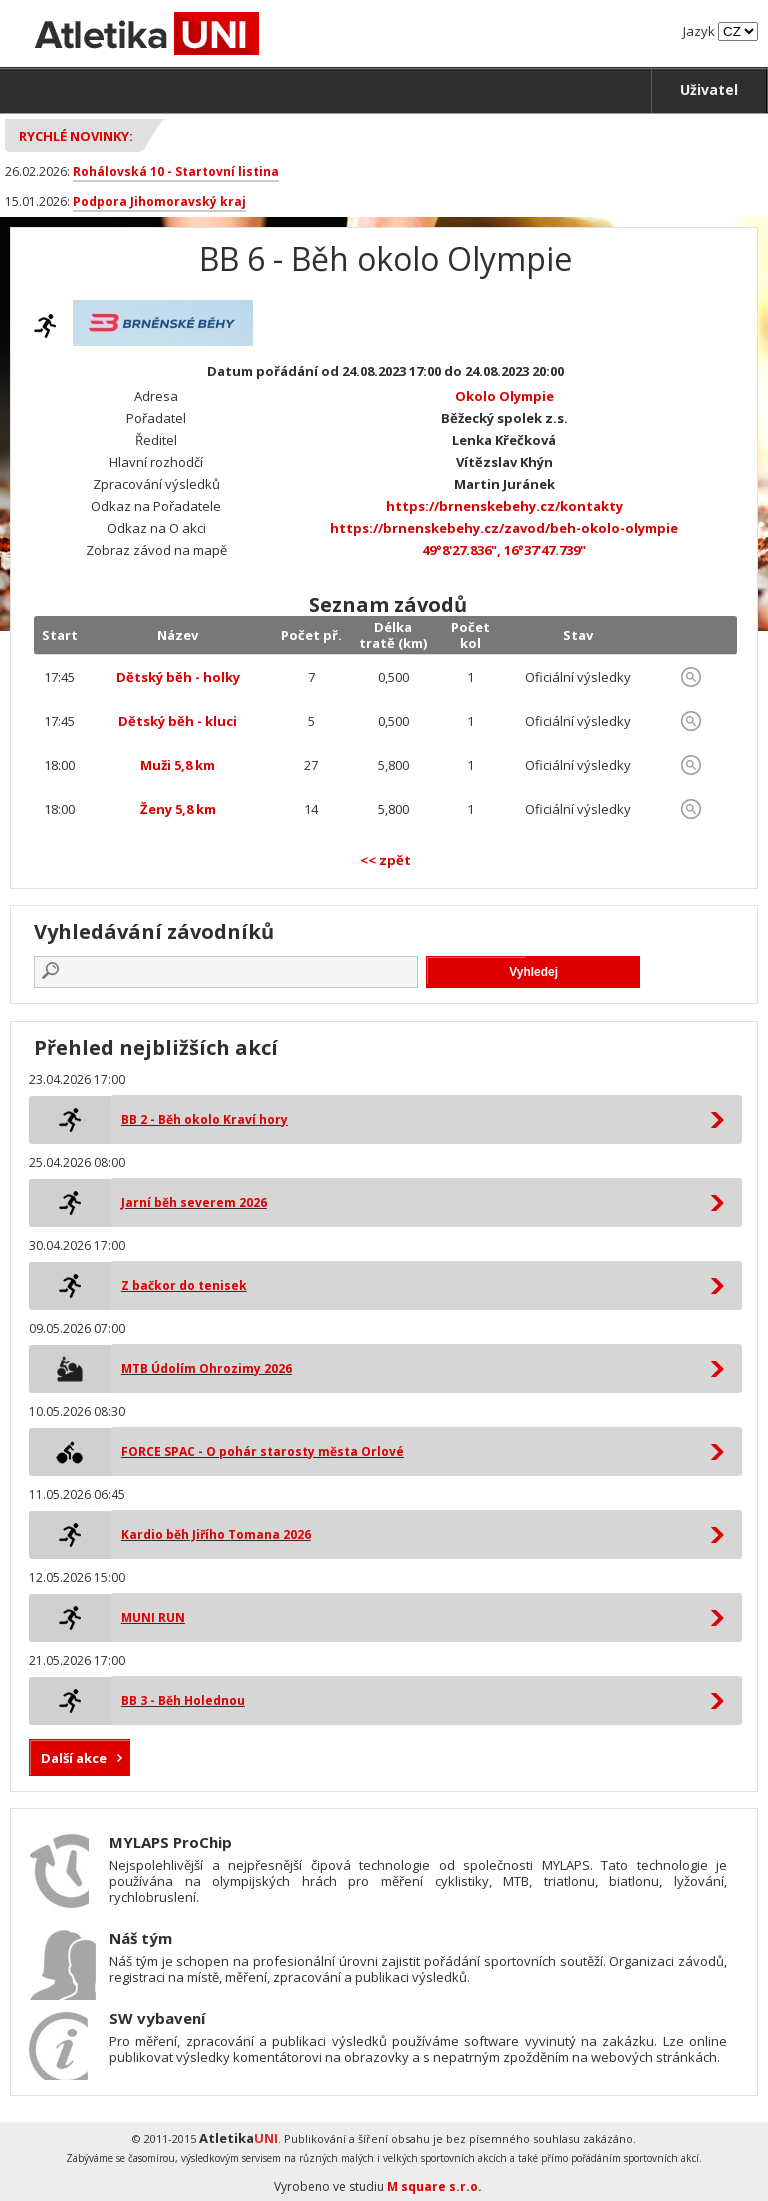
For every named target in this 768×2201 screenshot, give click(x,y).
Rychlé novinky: (76, 136)
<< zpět (385, 860)
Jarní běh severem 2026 (194, 1202)
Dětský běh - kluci (177, 721)
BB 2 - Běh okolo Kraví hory (204, 1119)
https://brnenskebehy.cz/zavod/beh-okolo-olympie (504, 528)
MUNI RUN (153, 1617)
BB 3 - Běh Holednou (183, 1700)
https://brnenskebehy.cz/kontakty (504, 506)
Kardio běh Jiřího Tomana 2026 (216, 1534)
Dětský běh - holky (178, 677)
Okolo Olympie (504, 396)
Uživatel (709, 89)
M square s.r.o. (434, 2186)
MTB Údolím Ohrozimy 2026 (206, 1368)
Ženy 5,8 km (178, 809)
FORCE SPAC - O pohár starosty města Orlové (262, 1451)
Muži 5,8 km (177, 765)
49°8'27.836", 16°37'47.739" (504, 550)
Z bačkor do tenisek (184, 1285)
